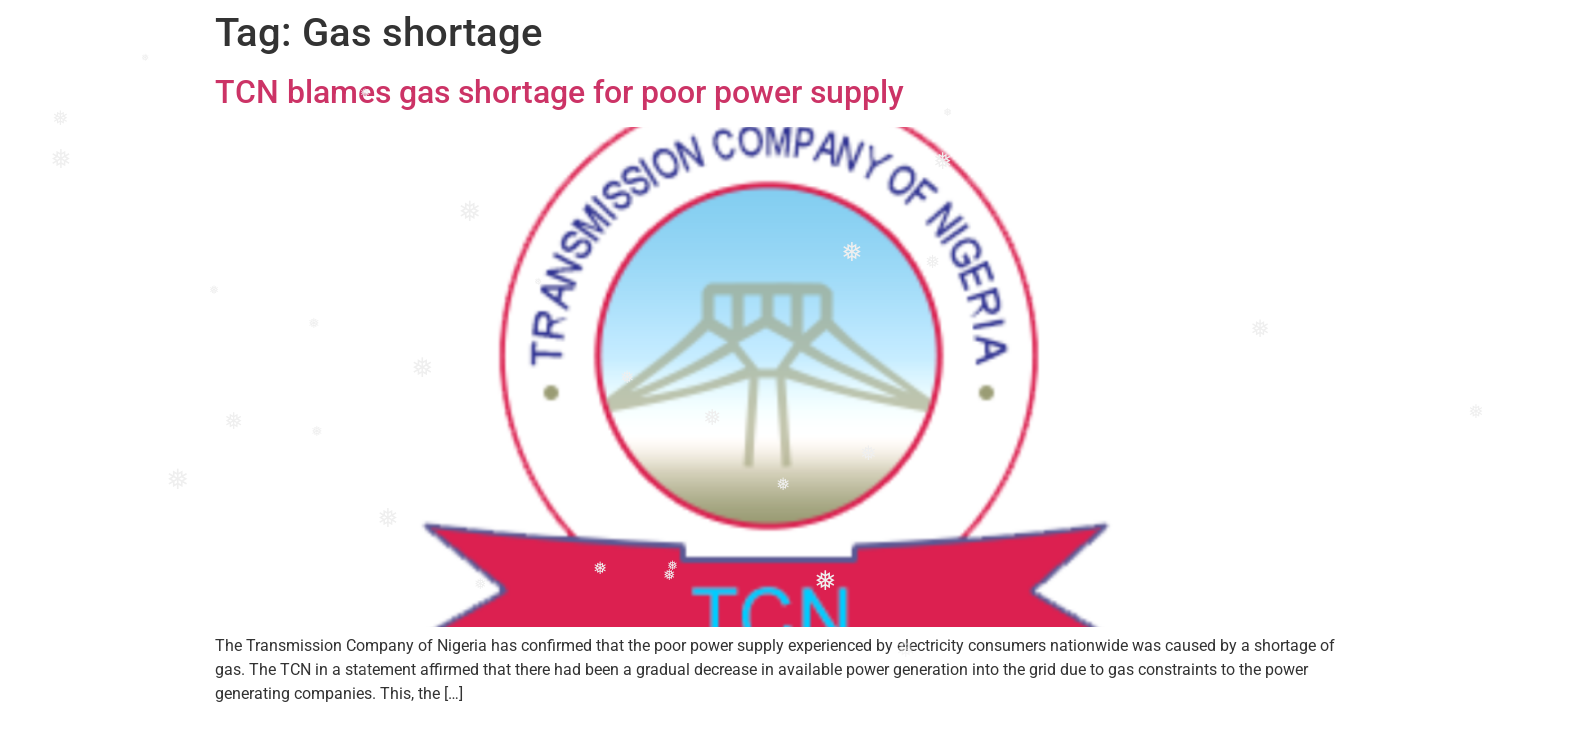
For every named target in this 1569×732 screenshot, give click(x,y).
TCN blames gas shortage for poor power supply (559, 92)
